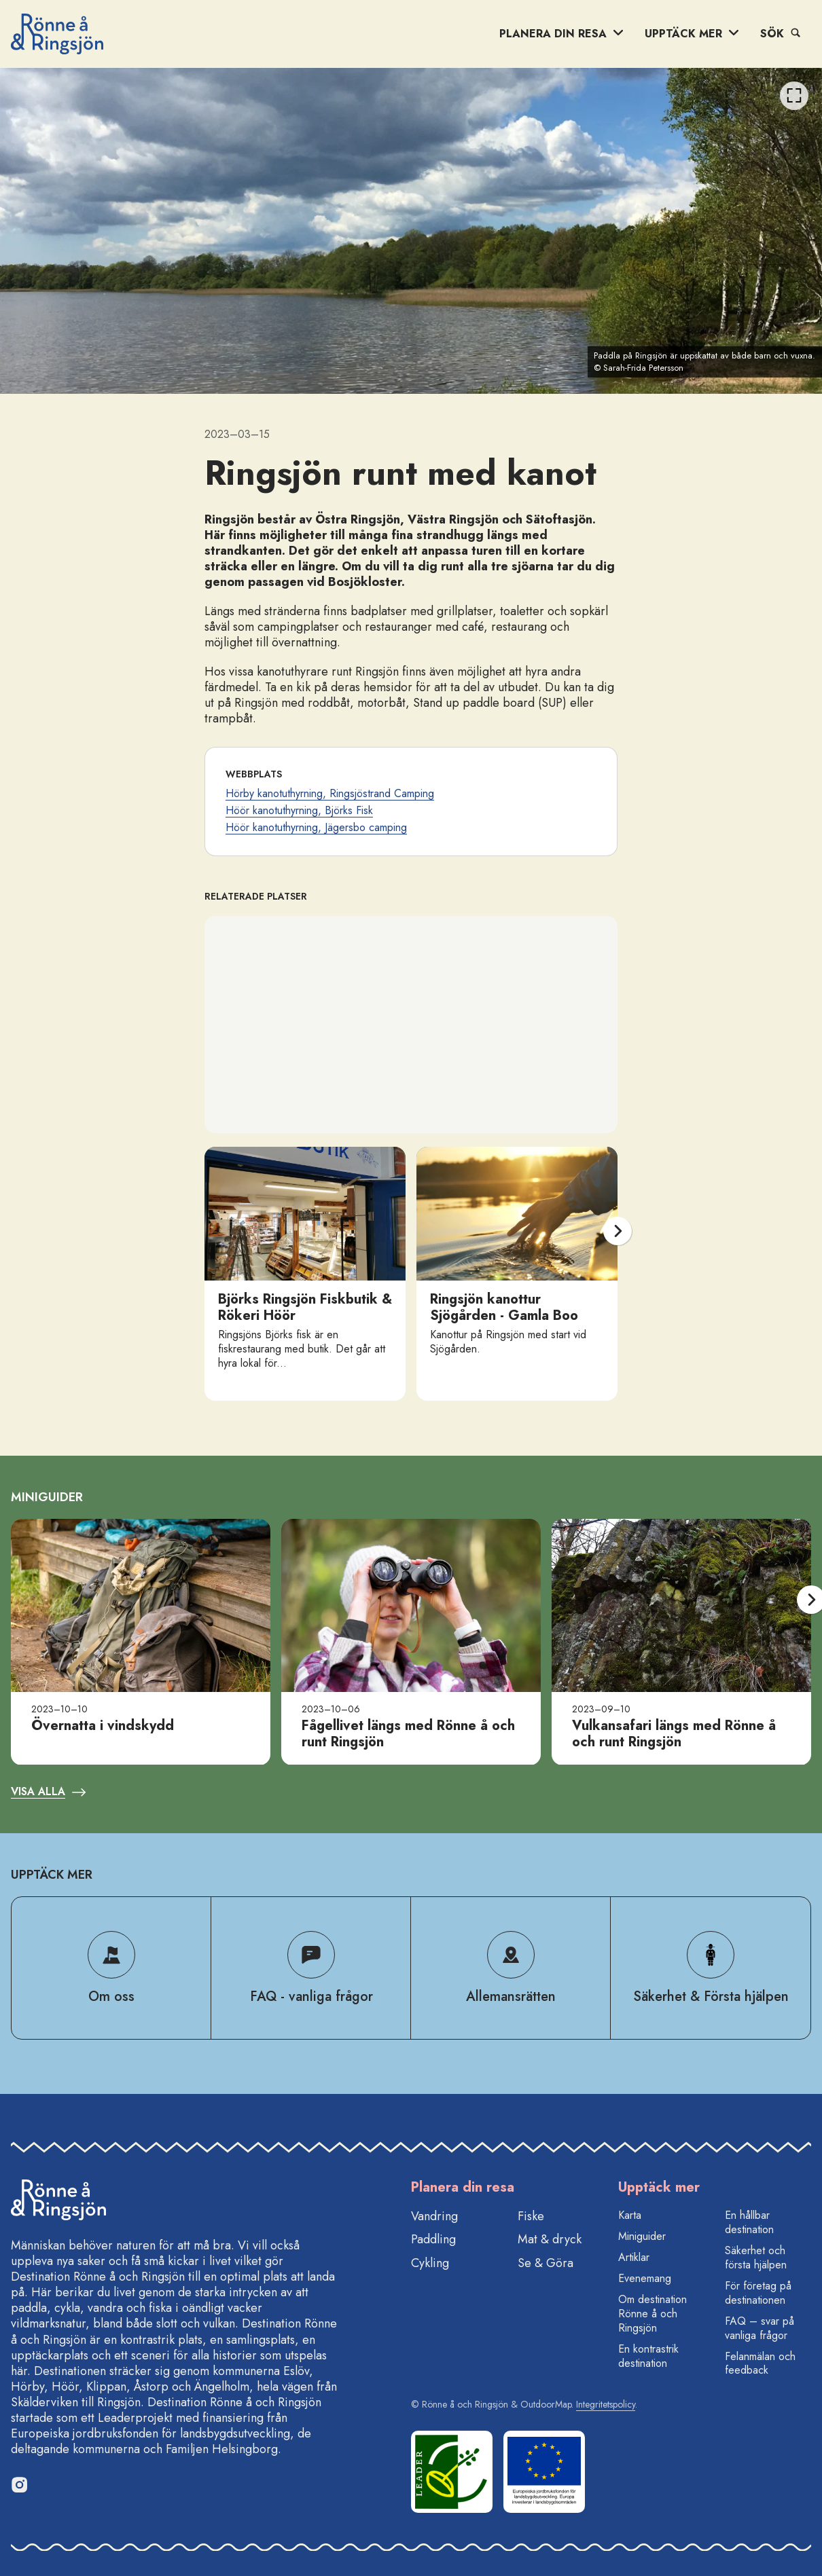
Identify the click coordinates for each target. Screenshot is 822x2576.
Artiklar (633, 2257)
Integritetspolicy (605, 2404)
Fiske (531, 2216)
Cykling (430, 2263)
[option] (411, 231)
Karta (629, 2215)
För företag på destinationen (758, 2293)
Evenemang (644, 2278)
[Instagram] (19, 2484)
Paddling (433, 2239)
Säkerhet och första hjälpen (756, 2258)
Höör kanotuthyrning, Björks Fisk (299, 810)
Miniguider (642, 2236)
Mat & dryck (550, 2239)
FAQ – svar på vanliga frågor (759, 2328)
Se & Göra (545, 2263)
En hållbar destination (749, 2222)
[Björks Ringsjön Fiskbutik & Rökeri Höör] (305, 1274)
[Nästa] (617, 1231)
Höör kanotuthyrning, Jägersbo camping (316, 827)
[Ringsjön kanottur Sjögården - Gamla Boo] (517, 1274)
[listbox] (411, 231)
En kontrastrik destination (648, 2356)
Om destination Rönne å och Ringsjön (652, 2314)
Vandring (434, 2216)
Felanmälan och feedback (760, 2363)
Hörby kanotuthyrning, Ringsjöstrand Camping (330, 793)
